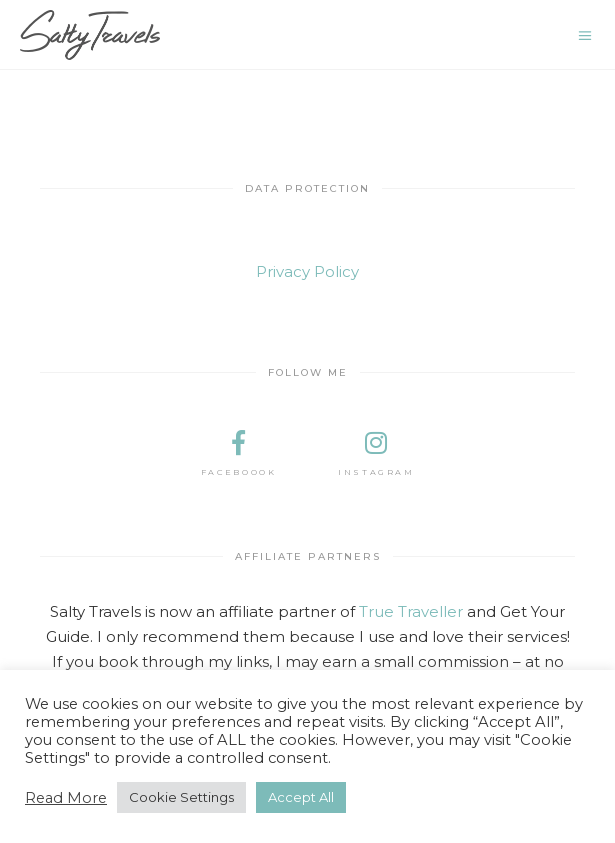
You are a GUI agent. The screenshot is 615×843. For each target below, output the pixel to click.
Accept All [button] (301, 797)
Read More (66, 798)
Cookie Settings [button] (181, 797)
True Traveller (411, 611)
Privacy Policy (307, 271)
